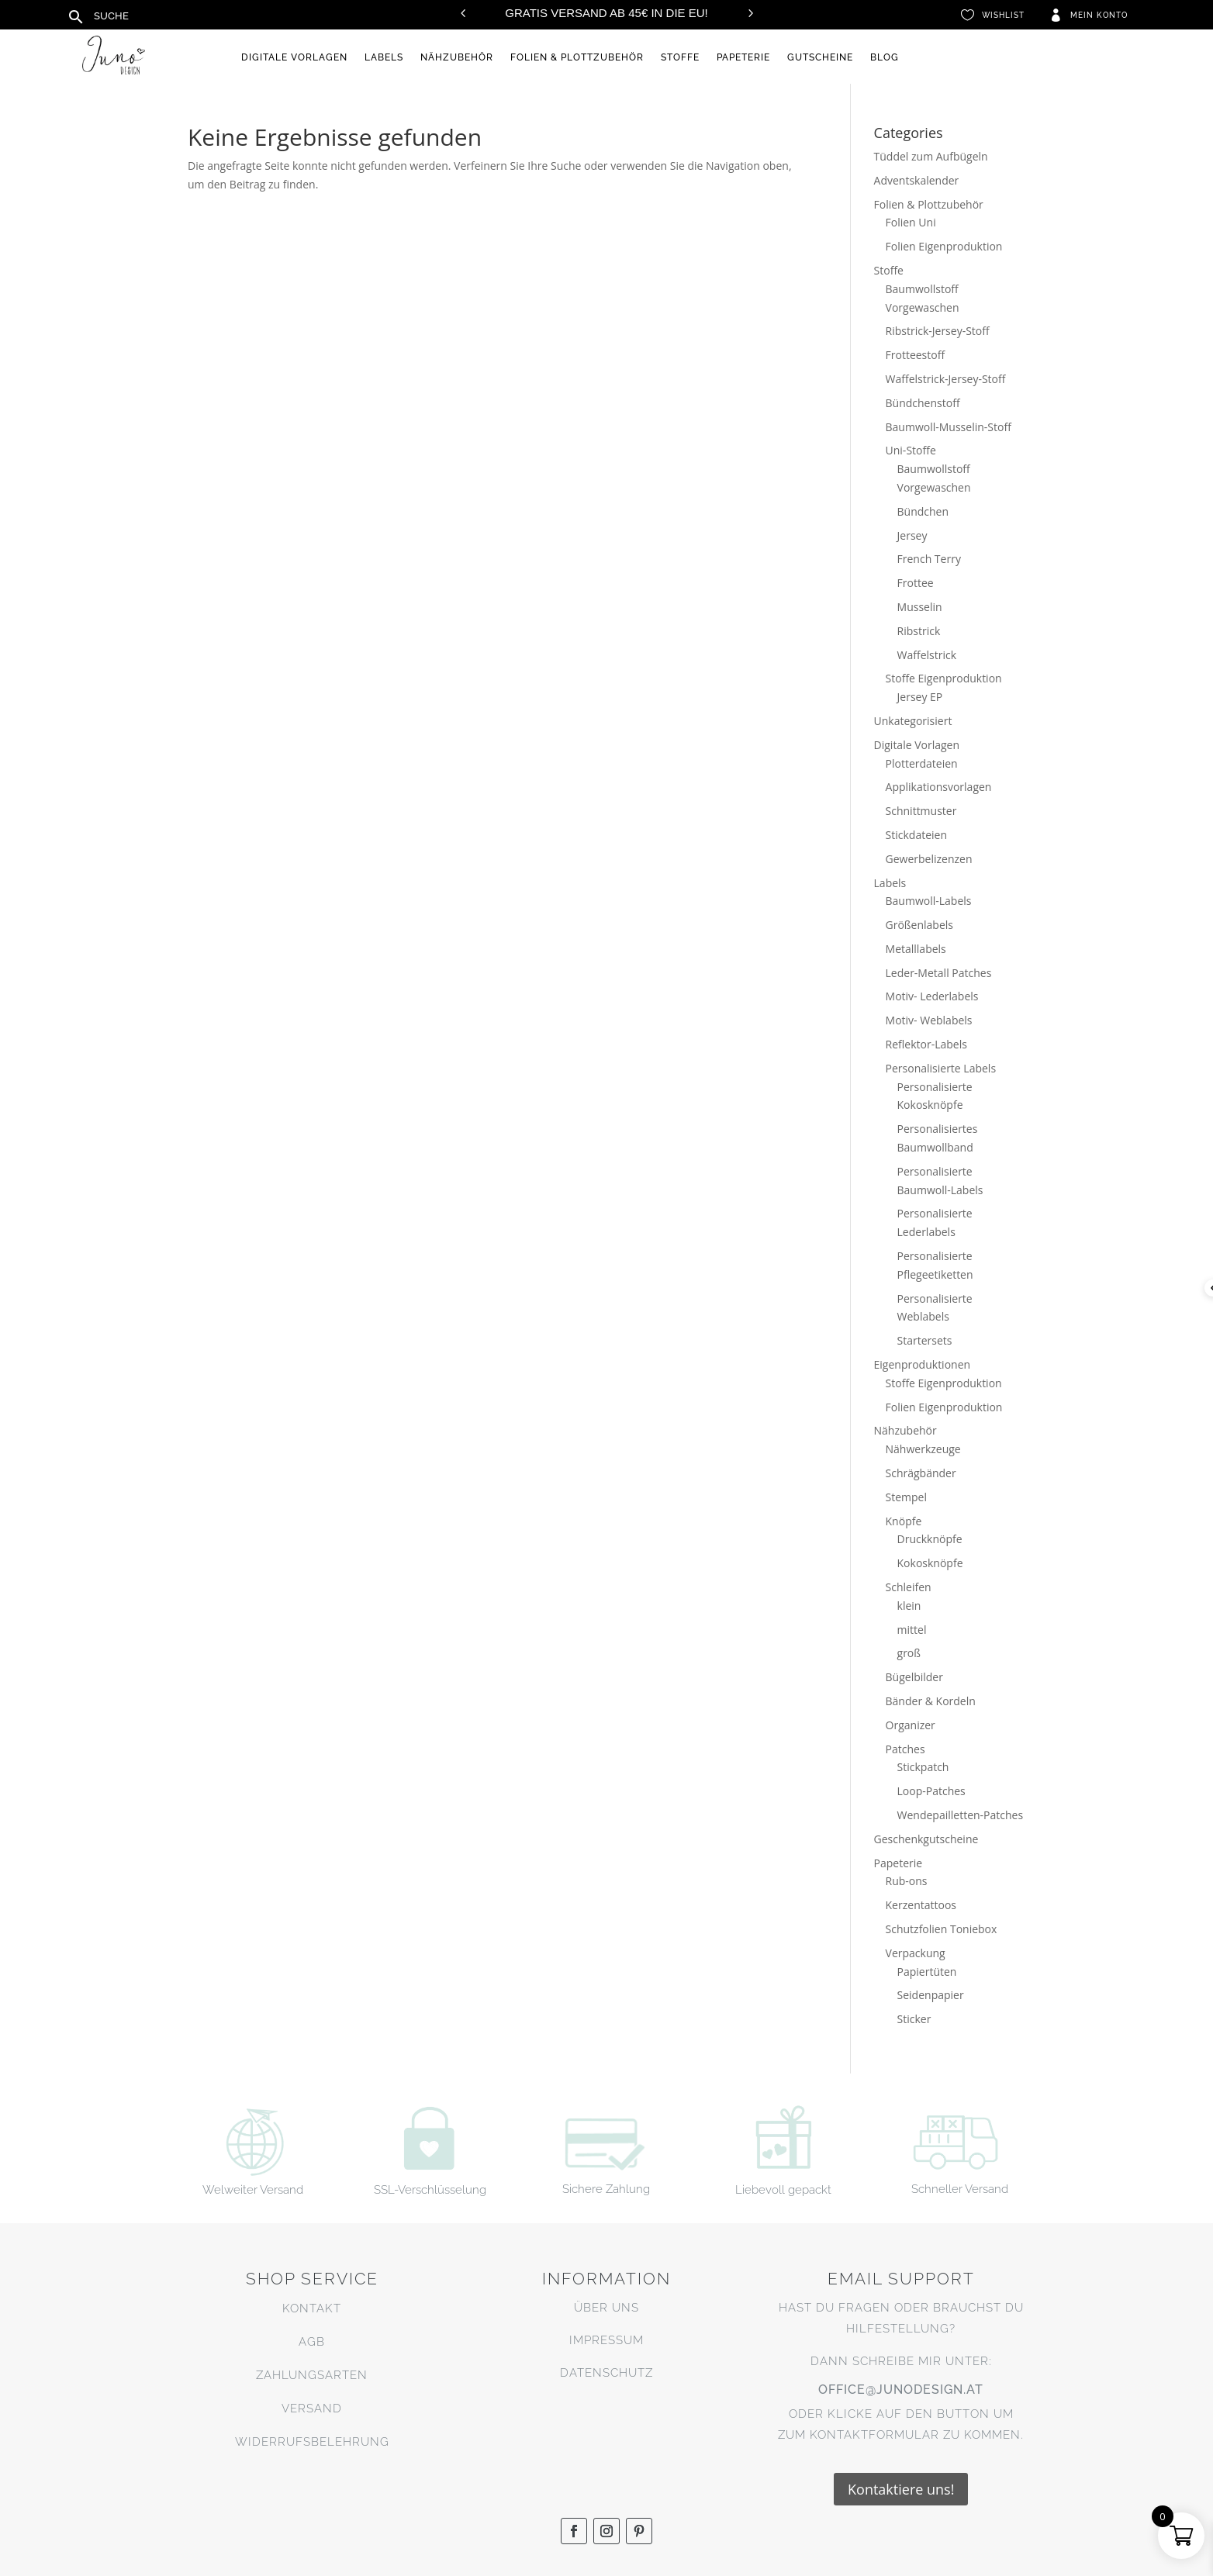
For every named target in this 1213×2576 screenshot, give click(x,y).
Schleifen (908, 1587)
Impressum (606, 2340)
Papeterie (743, 57)
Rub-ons (907, 1880)
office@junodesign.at (900, 2389)
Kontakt (311, 2308)
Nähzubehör (456, 57)
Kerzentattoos (921, 1904)
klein (909, 1605)
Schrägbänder (921, 1473)
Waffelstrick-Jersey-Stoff (946, 378)
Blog (884, 57)
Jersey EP (920, 696)
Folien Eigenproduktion (944, 246)
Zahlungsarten (312, 2375)
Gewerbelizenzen (929, 858)
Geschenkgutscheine (926, 1839)
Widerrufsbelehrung (312, 2442)
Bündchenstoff (923, 402)
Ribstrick (919, 630)
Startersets (924, 1340)
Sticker (914, 2018)
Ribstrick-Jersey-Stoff (938, 330)
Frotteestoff (915, 354)
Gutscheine (820, 57)
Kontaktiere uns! (901, 2489)
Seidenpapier (930, 1994)
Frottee (915, 582)
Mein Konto (1099, 15)
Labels (384, 57)
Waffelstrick (927, 654)
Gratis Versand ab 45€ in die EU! (606, 12)
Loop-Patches (931, 1791)
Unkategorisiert (913, 720)
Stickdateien (916, 834)
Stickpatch (923, 1766)
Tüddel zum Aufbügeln (931, 156)
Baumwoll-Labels (929, 900)
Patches (905, 1749)
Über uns (606, 2308)
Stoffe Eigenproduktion (944, 678)
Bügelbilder (914, 1677)
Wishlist (1003, 15)
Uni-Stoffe (911, 450)
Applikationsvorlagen (939, 786)
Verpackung (915, 1953)
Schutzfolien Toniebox (941, 1929)
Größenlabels (919, 924)
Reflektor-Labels (926, 1044)
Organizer (910, 1725)
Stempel (906, 1497)
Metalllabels (916, 948)
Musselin (919, 606)
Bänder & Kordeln (931, 1701)
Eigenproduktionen (922, 1364)
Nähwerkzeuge (923, 1449)
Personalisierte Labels (941, 1068)
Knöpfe (904, 1521)
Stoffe (680, 57)
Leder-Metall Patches (939, 972)
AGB (312, 2342)
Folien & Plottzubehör (577, 57)
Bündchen (923, 511)
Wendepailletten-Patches (960, 1815)
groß (909, 1652)
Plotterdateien (922, 763)
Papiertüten (927, 1971)
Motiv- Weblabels (929, 1020)
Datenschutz (606, 2373)
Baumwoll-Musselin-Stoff (948, 427)
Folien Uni (911, 222)
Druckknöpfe (929, 1538)
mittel (912, 1629)
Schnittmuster (921, 810)
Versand (312, 2408)
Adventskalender (916, 180)
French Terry (929, 558)
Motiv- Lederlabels (932, 996)
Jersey (912, 535)
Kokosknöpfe (930, 1563)
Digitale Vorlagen (294, 57)
